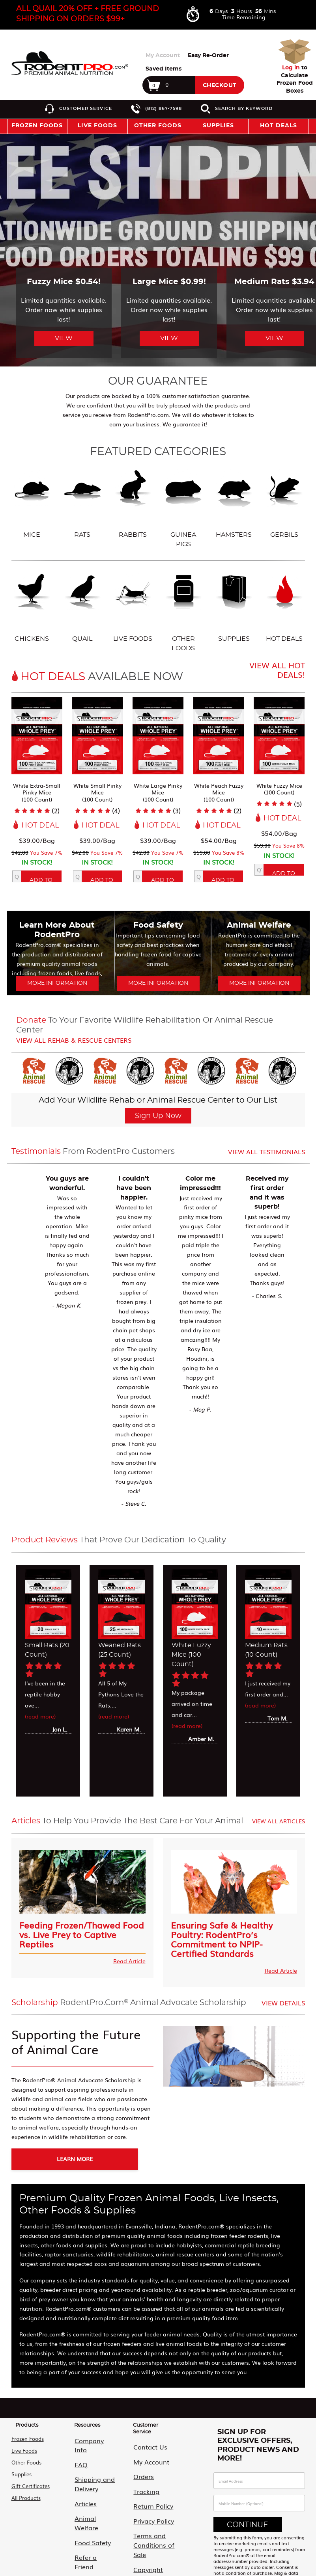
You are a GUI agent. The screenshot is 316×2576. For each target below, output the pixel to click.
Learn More (64, 2159)
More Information (57, 983)
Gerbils (284, 502)
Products (26, 2421)
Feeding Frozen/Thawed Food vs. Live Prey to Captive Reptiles (81, 1933)
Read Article (129, 1961)
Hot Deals (278, 125)
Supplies (233, 606)
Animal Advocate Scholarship (91, 2531)
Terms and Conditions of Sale (151, 2517)
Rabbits (132, 502)
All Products (26, 2494)
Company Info (87, 2434)
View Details (283, 2002)
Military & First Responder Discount (95, 2552)
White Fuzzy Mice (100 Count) (191, 1654)
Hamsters (233, 502)
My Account (163, 55)
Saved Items (163, 69)
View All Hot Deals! (277, 670)
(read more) (40, 1716)
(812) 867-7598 (163, 108)
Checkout (220, 85)
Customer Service (85, 108)
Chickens (31, 606)
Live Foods (132, 606)
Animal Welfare (89, 2491)
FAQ (75, 2446)
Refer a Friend (87, 2515)
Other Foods (183, 611)
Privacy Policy (146, 2500)
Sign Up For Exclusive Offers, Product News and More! (258, 2441)
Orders (137, 2465)
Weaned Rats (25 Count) (119, 1650)
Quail (82, 606)
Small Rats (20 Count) (47, 1650)
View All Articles (278, 1821)
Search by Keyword (244, 108)
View (64, 338)
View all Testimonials (266, 1151)
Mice (31, 502)
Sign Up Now (158, 1116)
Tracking (139, 2477)
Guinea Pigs (183, 507)
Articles (79, 2479)
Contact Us (142, 2441)
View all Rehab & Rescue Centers (73, 1040)
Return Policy (145, 2488)
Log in (291, 68)
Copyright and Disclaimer (146, 2538)
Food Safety (85, 2503)
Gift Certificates (30, 2482)
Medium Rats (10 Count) (266, 1650)
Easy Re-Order (208, 55)
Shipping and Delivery (86, 2463)
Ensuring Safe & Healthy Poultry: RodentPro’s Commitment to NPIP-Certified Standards (222, 1938)
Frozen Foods (27, 2434)
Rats (82, 502)
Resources (87, 2421)
